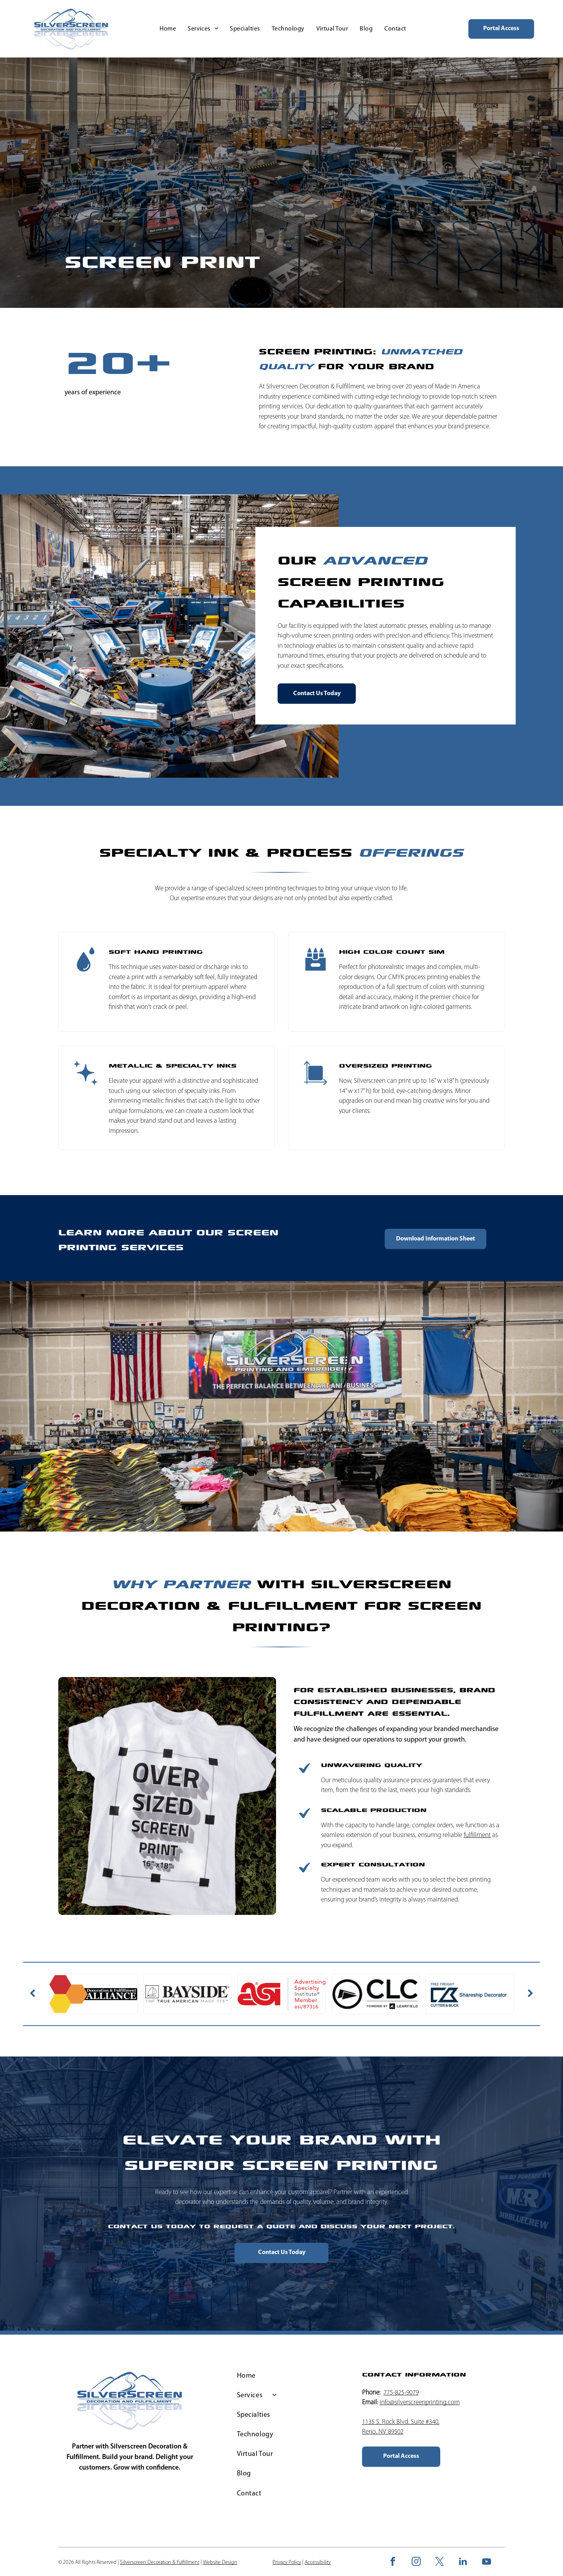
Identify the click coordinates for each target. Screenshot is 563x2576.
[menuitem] (168, 28)
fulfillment (477, 1835)
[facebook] (393, 2562)
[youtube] (486, 2562)
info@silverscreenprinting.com (420, 2402)
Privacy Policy (287, 2562)
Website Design (220, 2562)
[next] (530, 1994)
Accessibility (318, 2562)
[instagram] (416, 2562)
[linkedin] (463, 2562)
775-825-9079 (401, 2392)
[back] (32, 1994)
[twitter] (439, 2562)
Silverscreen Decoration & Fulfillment (266, 1592)
